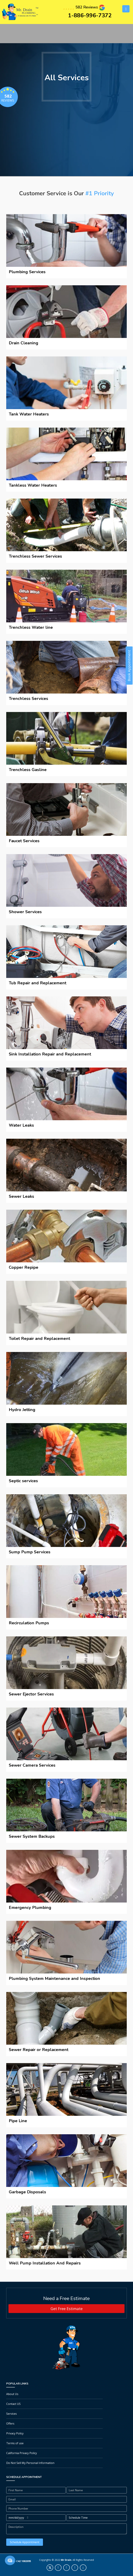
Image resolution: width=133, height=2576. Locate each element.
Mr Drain (66, 2559)
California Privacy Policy (21, 2453)
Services (11, 2413)
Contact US (13, 2403)
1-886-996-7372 (90, 15)
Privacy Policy (15, 2433)
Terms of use (15, 2443)
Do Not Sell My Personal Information (30, 2463)
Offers (10, 2423)
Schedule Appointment (24, 2542)
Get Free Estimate (67, 2308)
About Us (12, 2394)
